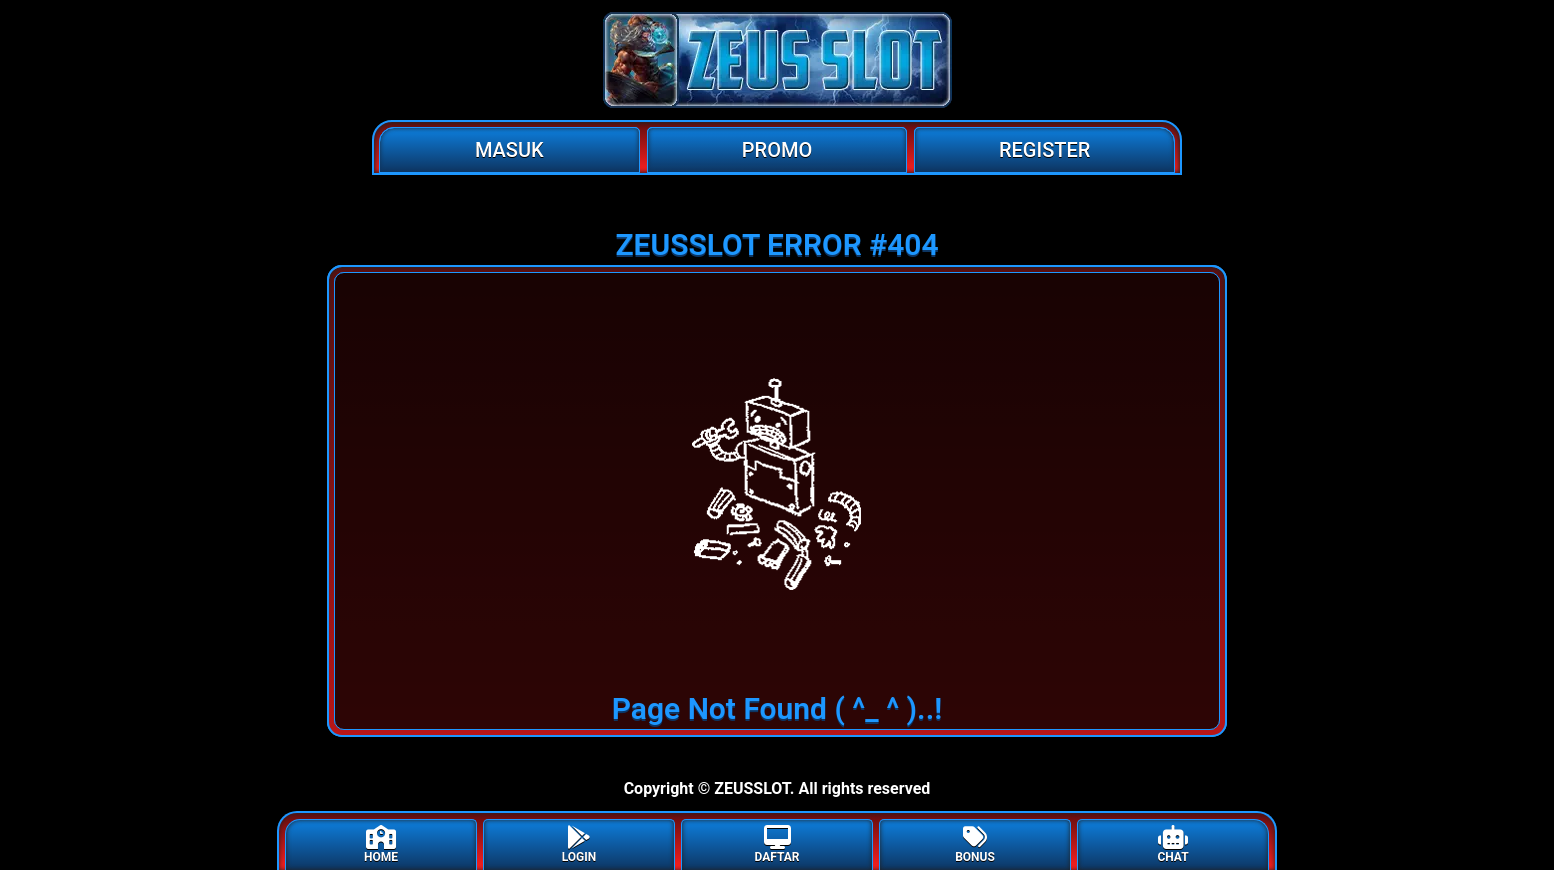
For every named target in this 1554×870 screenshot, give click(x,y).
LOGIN (579, 844)
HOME (381, 844)
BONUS (975, 844)
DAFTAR (776, 844)
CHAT (1172, 844)
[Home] (777, 60)
